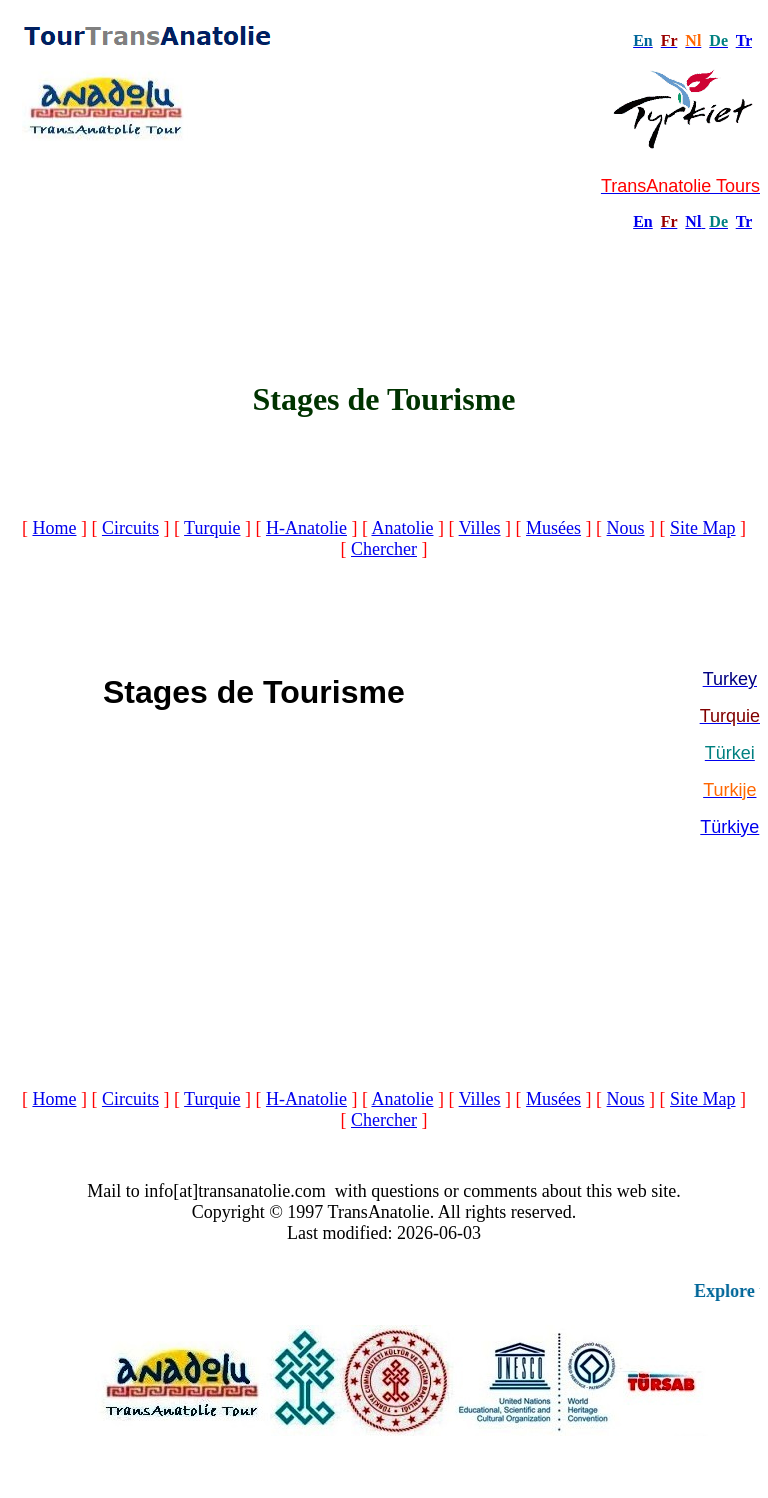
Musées (553, 528)
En (643, 221)
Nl (693, 221)
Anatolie (402, 528)
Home (54, 528)
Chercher (384, 549)
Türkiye (729, 827)
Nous (626, 528)
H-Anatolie (306, 528)
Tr (744, 40)
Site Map (703, 528)
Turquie (212, 528)
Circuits (130, 528)
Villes (480, 528)
